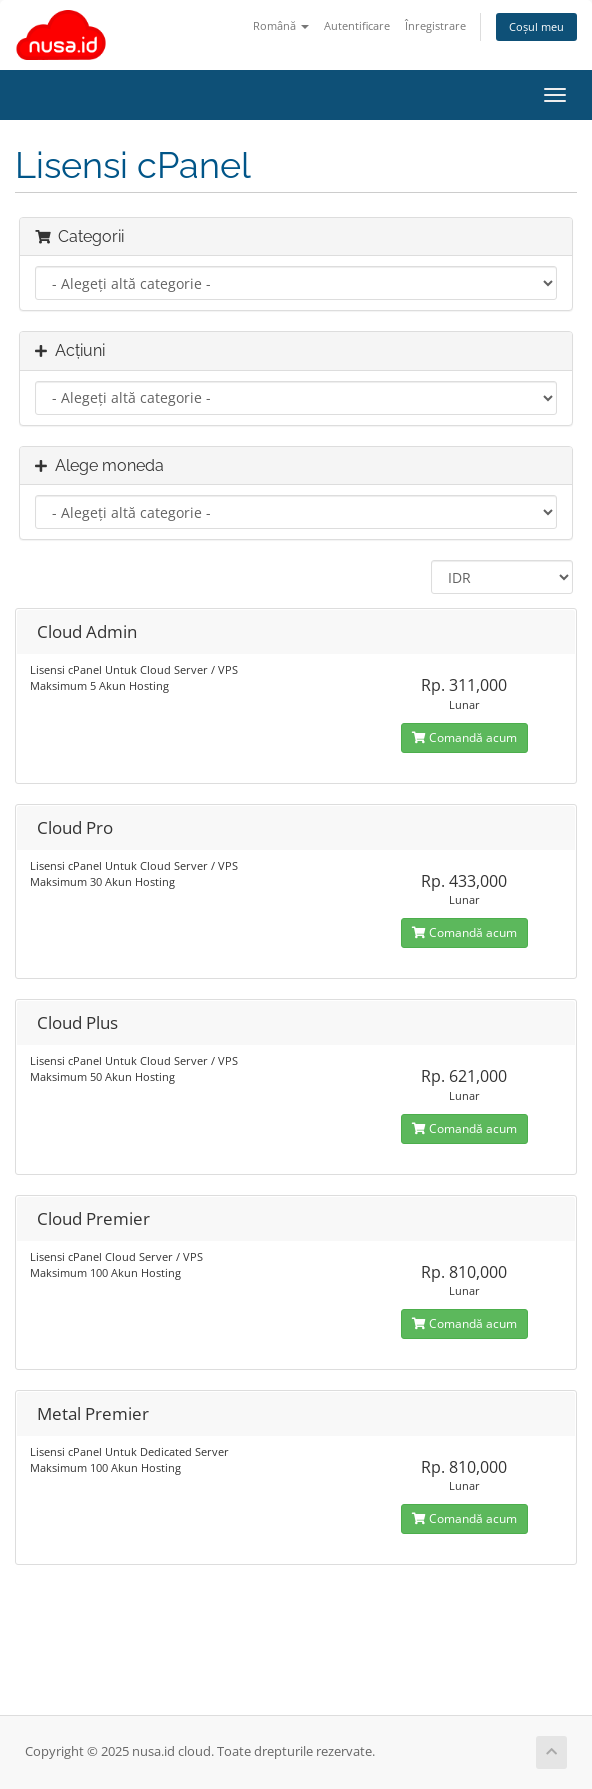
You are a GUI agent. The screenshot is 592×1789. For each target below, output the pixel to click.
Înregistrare (435, 25)
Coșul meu (536, 26)
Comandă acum (464, 737)
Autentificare (357, 25)
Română (281, 25)
